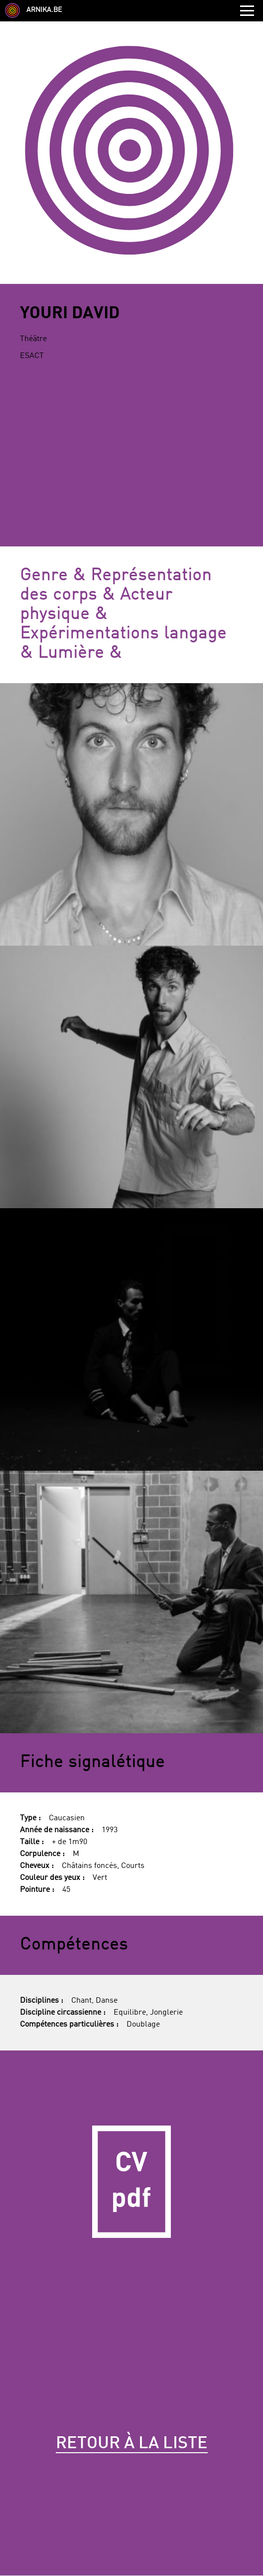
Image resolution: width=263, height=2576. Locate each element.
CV (131, 2181)
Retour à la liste (132, 2443)
